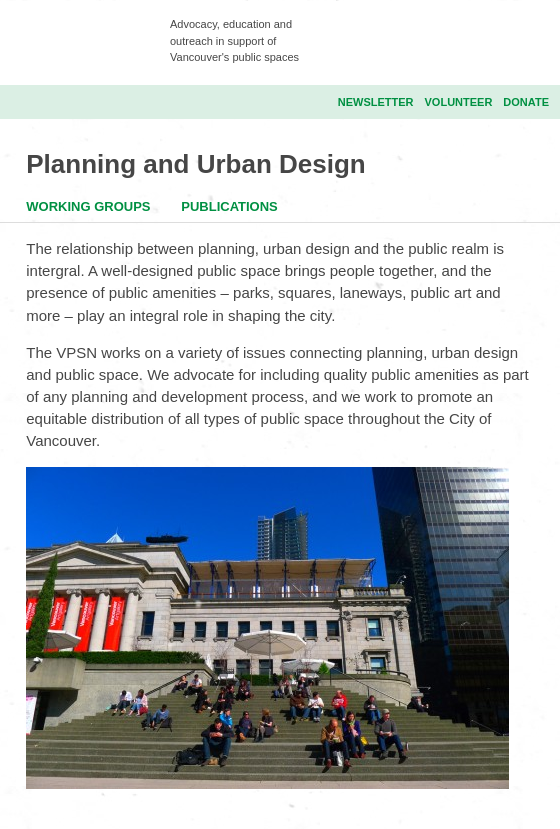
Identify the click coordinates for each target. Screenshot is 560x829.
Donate (526, 102)
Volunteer (459, 102)
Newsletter (376, 102)
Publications (229, 206)
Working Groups (88, 206)
